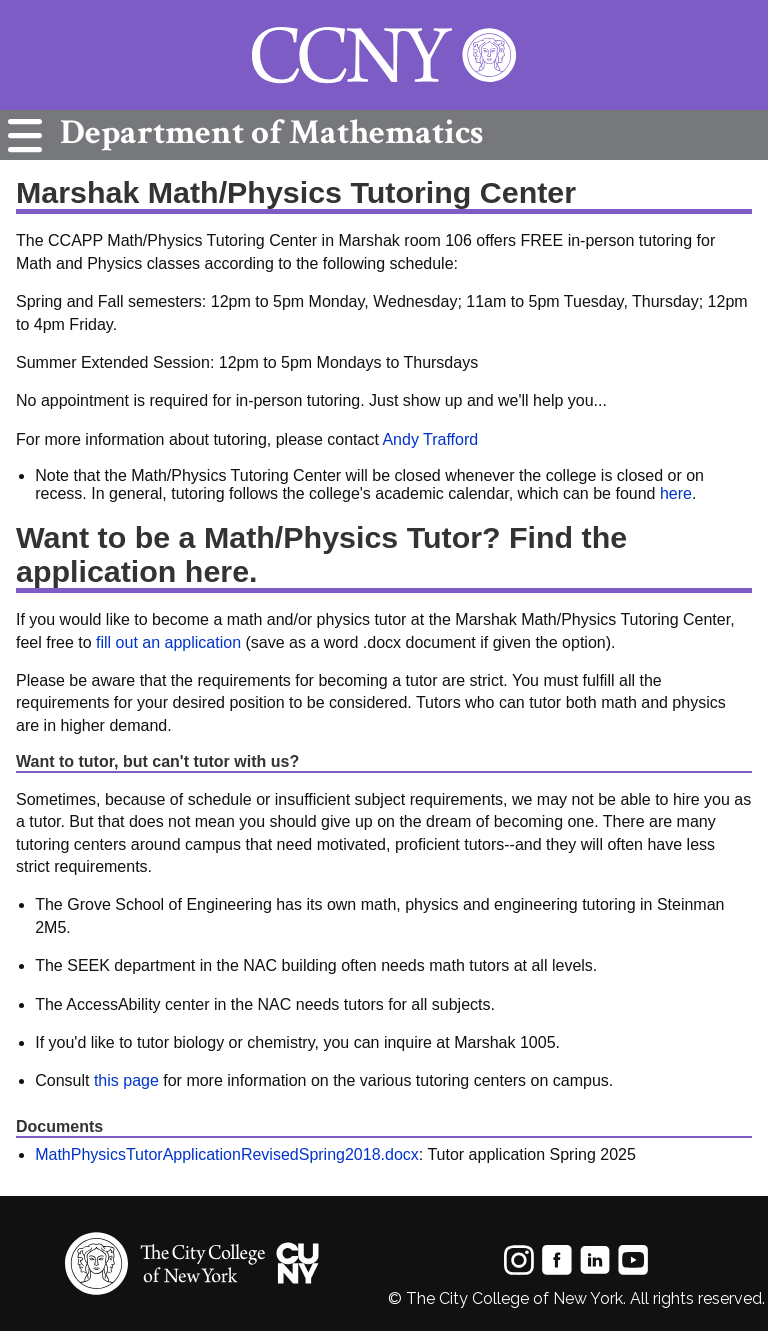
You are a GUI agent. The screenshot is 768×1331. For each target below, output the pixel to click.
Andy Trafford (430, 439)
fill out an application (168, 642)
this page (126, 1080)
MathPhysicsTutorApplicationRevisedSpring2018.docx (227, 1154)
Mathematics (266, 132)
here (676, 493)
